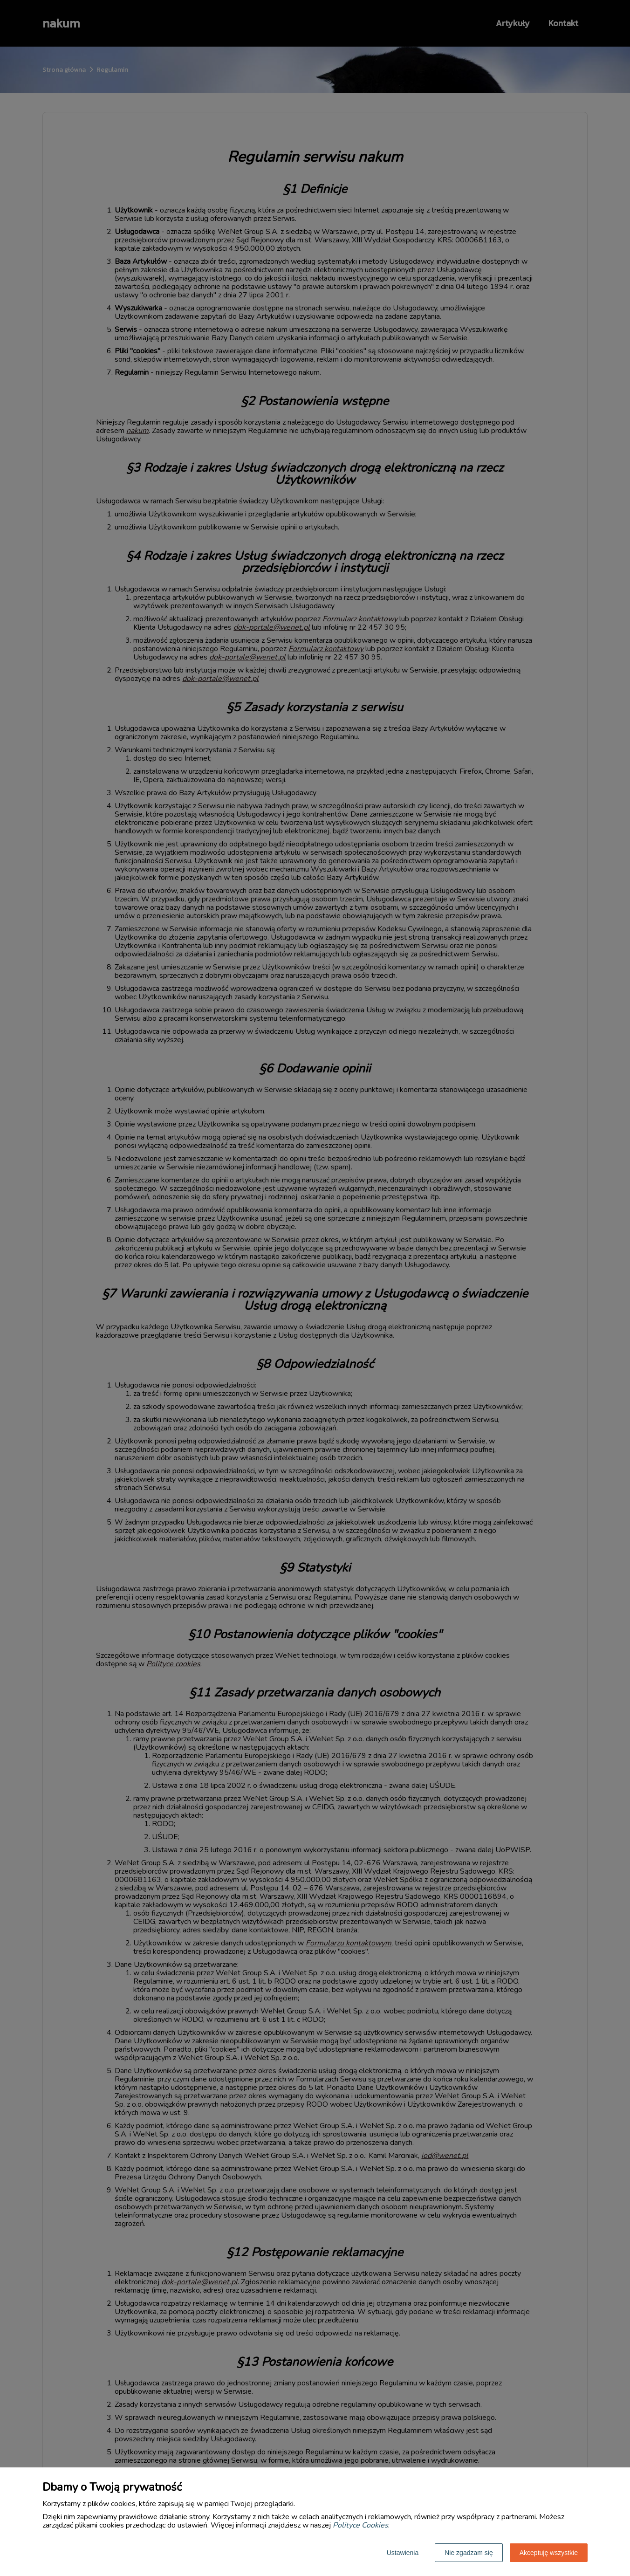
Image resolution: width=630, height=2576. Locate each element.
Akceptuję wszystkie (549, 2552)
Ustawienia (402, 2552)
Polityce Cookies (360, 2525)
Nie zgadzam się (469, 2552)
